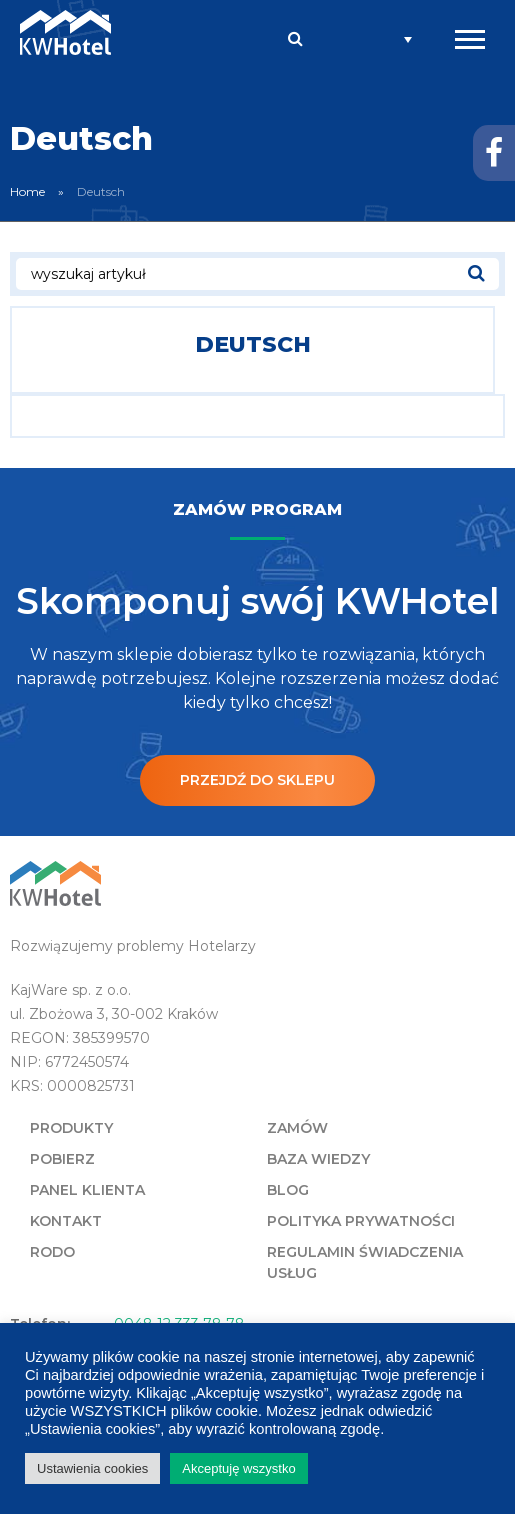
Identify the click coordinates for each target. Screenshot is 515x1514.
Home (27, 191)
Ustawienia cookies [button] (92, 1468)
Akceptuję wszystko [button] (238, 1468)
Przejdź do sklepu (257, 780)
